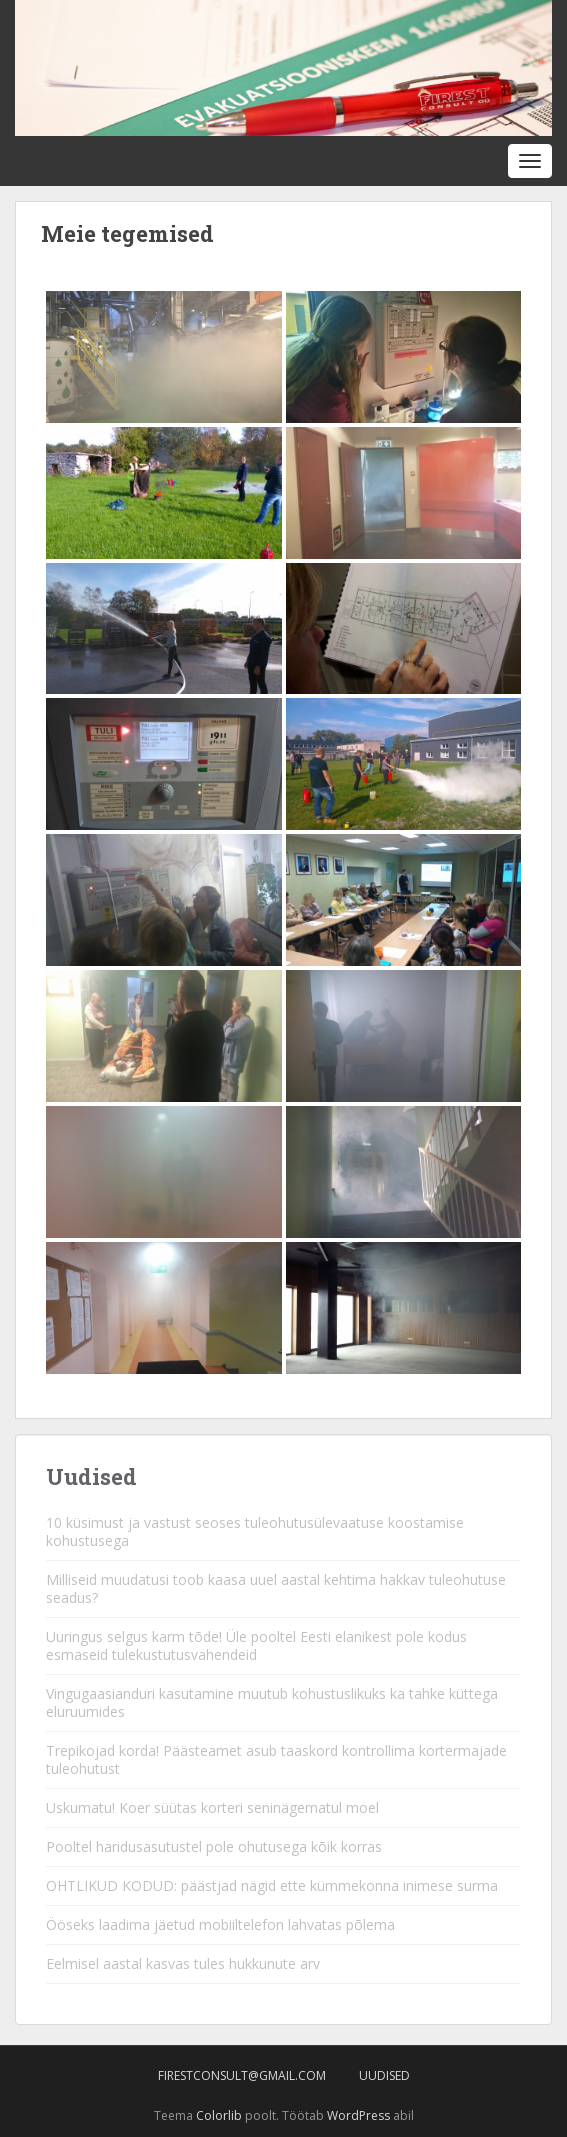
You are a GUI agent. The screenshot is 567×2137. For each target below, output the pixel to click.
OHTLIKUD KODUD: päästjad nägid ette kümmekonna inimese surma (272, 1885)
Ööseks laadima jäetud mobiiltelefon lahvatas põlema (220, 1924)
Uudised (384, 2075)
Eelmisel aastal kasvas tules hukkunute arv (183, 1963)
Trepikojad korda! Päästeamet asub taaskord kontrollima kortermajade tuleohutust (276, 1759)
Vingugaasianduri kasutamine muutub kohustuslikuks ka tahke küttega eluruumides (272, 1702)
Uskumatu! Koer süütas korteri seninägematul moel (212, 1807)
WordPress (358, 2115)
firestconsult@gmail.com (242, 2075)
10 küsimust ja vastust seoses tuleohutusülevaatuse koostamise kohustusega (255, 1531)
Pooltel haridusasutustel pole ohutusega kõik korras (214, 1846)
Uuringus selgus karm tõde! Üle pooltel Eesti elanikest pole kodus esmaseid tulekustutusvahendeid (256, 1645)
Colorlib (219, 2115)
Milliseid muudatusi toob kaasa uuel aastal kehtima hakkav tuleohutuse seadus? (276, 1588)
